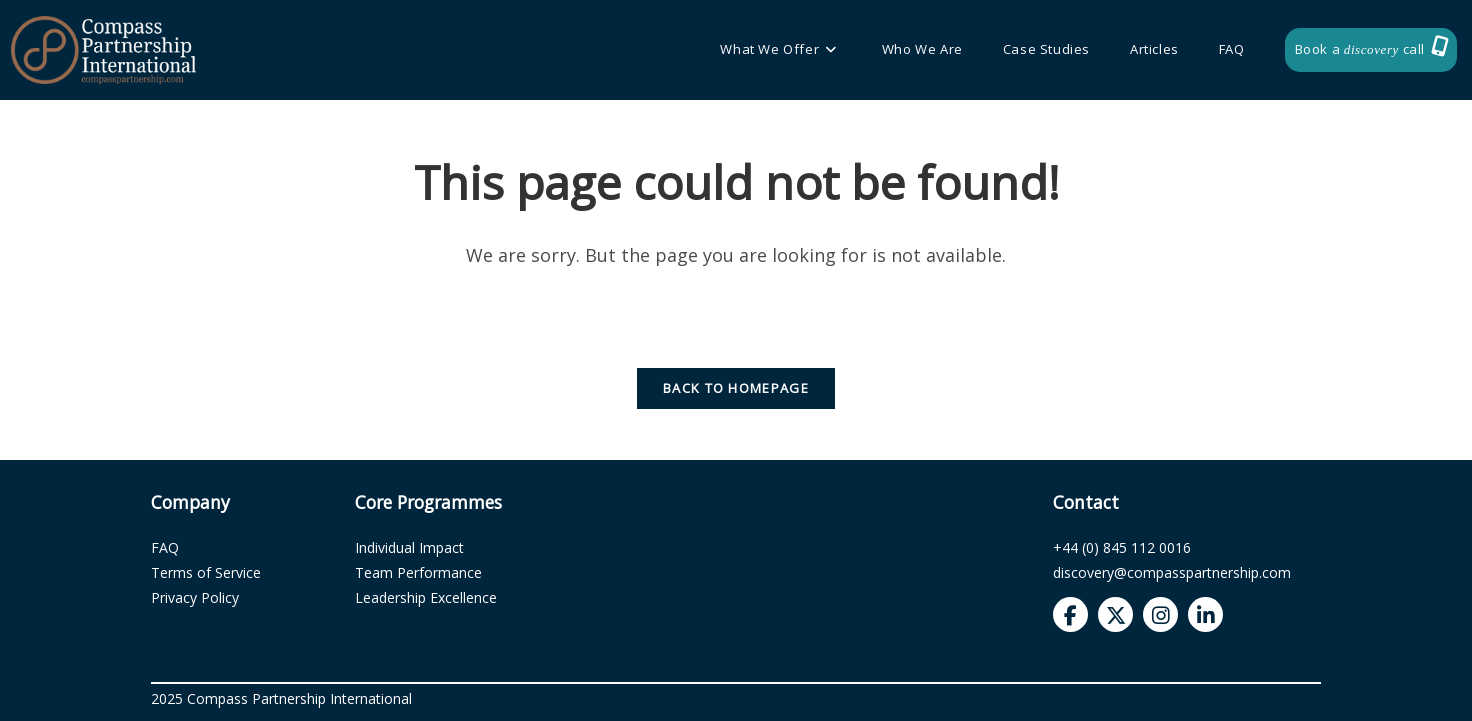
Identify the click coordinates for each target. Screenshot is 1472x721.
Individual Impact (409, 547)
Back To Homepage (736, 388)
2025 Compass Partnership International (281, 698)
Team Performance (418, 572)
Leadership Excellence (426, 597)
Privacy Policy (195, 597)
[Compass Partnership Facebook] (1070, 614)
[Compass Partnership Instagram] (1160, 614)
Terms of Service (206, 572)
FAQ (165, 547)
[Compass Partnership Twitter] (1115, 614)
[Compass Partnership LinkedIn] (1205, 614)
